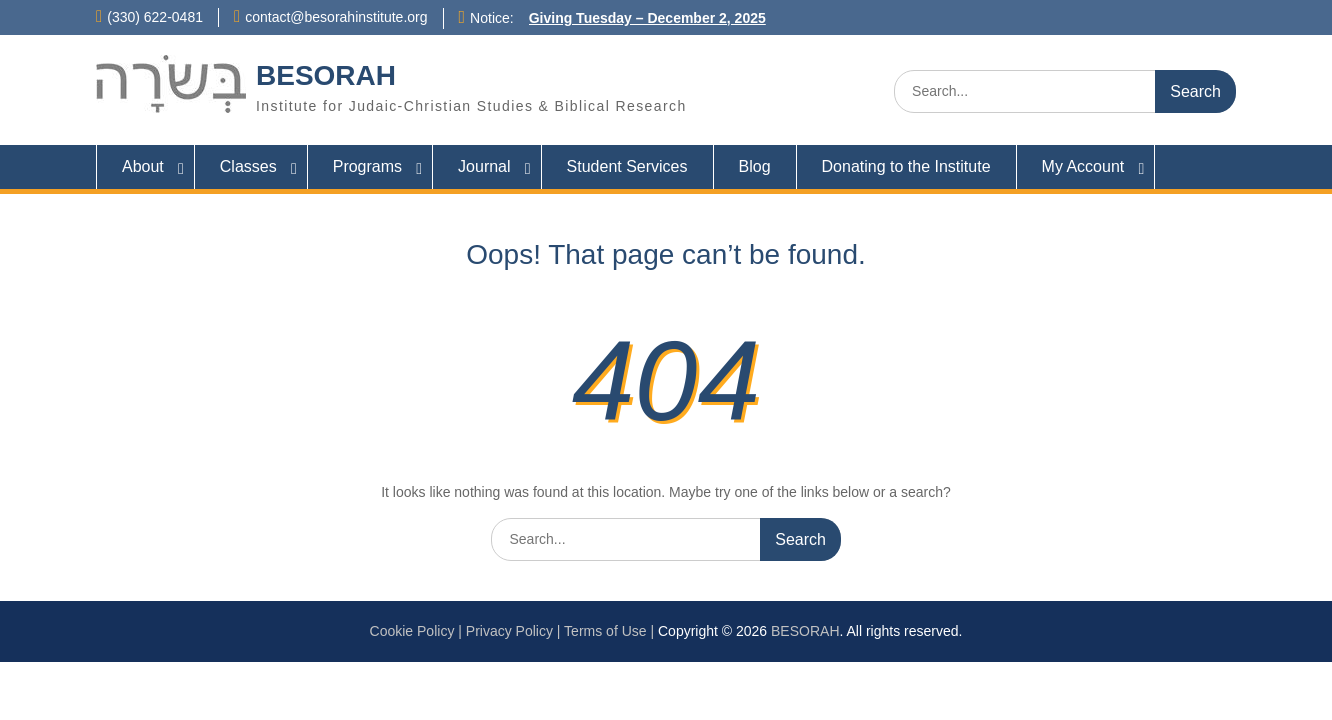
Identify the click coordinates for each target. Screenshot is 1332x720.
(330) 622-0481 (155, 17)
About (143, 166)
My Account (1083, 166)
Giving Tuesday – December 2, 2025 (647, 18)
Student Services (627, 166)
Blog (755, 166)
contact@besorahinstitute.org (336, 17)
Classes (248, 166)
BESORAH (326, 75)
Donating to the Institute (906, 166)
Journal (484, 166)
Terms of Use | (611, 631)
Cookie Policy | (418, 631)
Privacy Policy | (515, 631)
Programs (367, 166)
